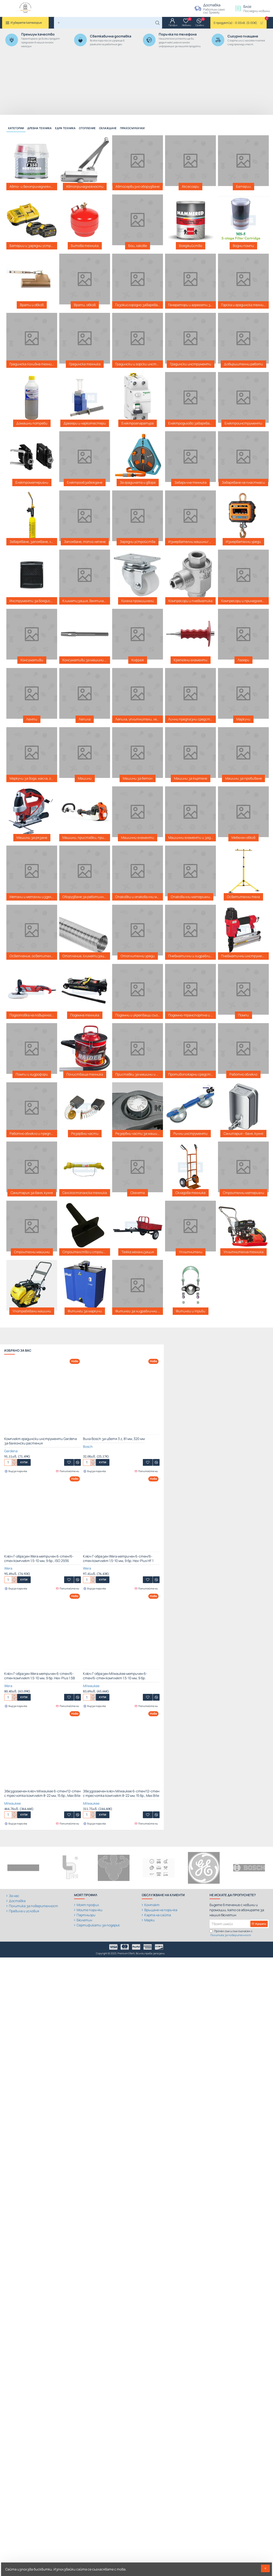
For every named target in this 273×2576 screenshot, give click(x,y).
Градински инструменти (190, 364)
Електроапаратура (137, 423)
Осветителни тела (243, 896)
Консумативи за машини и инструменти (84, 660)
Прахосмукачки (132, 128)
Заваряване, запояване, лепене (32, 541)
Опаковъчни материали (190, 896)
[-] (14, 1464)
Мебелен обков (243, 837)
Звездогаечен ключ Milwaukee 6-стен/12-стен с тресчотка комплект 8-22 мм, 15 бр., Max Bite (42, 1793)
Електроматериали (31, 482)
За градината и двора (138, 482)
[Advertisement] (138, 83)
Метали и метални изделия (32, 896)
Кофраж (137, 660)
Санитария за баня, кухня (32, 1192)
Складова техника (190, 1192)
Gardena (11, 1451)
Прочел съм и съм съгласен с (231, 1933)
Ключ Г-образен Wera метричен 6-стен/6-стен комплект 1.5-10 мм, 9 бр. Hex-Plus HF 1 (118, 1558)
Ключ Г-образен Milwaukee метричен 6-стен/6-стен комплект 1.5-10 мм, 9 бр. (115, 1675)
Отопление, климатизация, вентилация (84, 956)
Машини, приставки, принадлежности (84, 837)
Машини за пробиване (243, 778)
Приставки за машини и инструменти (137, 1074)
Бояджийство (190, 245)
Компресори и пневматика (190, 600)
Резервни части (84, 1133)
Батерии (243, 186)
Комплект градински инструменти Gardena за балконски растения (40, 1441)
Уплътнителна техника (243, 1252)
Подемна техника (84, 1015)
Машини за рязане (32, 837)
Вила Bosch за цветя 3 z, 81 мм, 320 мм (114, 1439)
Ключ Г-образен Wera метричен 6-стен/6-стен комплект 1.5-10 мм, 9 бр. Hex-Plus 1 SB (39, 1675)
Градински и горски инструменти (137, 364)
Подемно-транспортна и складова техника (190, 1015)
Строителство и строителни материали (84, 1252)
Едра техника (65, 128)
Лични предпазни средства (190, 719)
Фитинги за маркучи (85, 1311)
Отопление (87, 128)
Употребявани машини (31, 1311)
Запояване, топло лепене (85, 541)
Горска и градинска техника (243, 304)
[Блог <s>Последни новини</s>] (251, 8)
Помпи (243, 1015)
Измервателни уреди (243, 541)
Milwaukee (91, 1686)
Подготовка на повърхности (32, 1015)
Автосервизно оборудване (138, 186)
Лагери (243, 660)
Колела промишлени (137, 600)
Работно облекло (243, 1074)
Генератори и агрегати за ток (190, 304)
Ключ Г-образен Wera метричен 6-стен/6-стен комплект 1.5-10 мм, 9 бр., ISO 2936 (39, 1558)
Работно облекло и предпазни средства (32, 1133)
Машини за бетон (137, 778)
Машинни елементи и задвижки (190, 837)
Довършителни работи (243, 364)
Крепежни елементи (190, 660)
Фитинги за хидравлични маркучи (137, 1311)
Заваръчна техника (190, 482)
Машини (85, 778)
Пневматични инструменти (243, 956)
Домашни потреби (31, 423)
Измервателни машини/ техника (190, 541)
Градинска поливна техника (32, 364)
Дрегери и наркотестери (84, 423)
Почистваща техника (84, 1074)
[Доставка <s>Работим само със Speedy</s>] (210, 8)
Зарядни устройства (137, 541)
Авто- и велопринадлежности (32, 186)
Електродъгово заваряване (190, 423)
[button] (24, 1462)
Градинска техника (85, 364)
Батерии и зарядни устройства (32, 245)
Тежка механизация (137, 1252)
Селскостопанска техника (84, 1192)
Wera (8, 1568)
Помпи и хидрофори (32, 1074)
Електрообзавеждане (84, 482)
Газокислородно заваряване (137, 304)
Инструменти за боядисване (32, 600)
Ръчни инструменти (190, 1133)
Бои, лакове (137, 245)
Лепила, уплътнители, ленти (137, 719)
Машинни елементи (137, 837)
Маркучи (243, 719)
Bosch (88, 1446)
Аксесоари (190, 186)
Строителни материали (243, 1192)
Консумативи (32, 660)
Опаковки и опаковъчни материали (137, 896)
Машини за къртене (190, 778)
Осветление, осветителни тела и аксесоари (32, 956)
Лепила (85, 719)
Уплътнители (190, 1252)
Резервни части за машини (137, 1133)
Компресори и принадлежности (243, 600)
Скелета (137, 1192)
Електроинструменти (243, 423)
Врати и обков (32, 304)
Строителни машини (32, 1252)
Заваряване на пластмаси (243, 482)
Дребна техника (39, 128)
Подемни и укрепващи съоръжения (137, 1015)
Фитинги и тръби (190, 1311)
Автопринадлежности (84, 186)
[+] (14, 1460)
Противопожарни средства (190, 1074)
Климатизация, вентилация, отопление (84, 600)
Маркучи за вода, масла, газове (32, 778)
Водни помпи (243, 245)
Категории (16, 128)
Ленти (31, 719)
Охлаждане (108, 128)
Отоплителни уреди (138, 956)
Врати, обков (85, 304)
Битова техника (85, 245)
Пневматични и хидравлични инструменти (190, 956)
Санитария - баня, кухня (243, 1133)
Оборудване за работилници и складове (84, 896)
